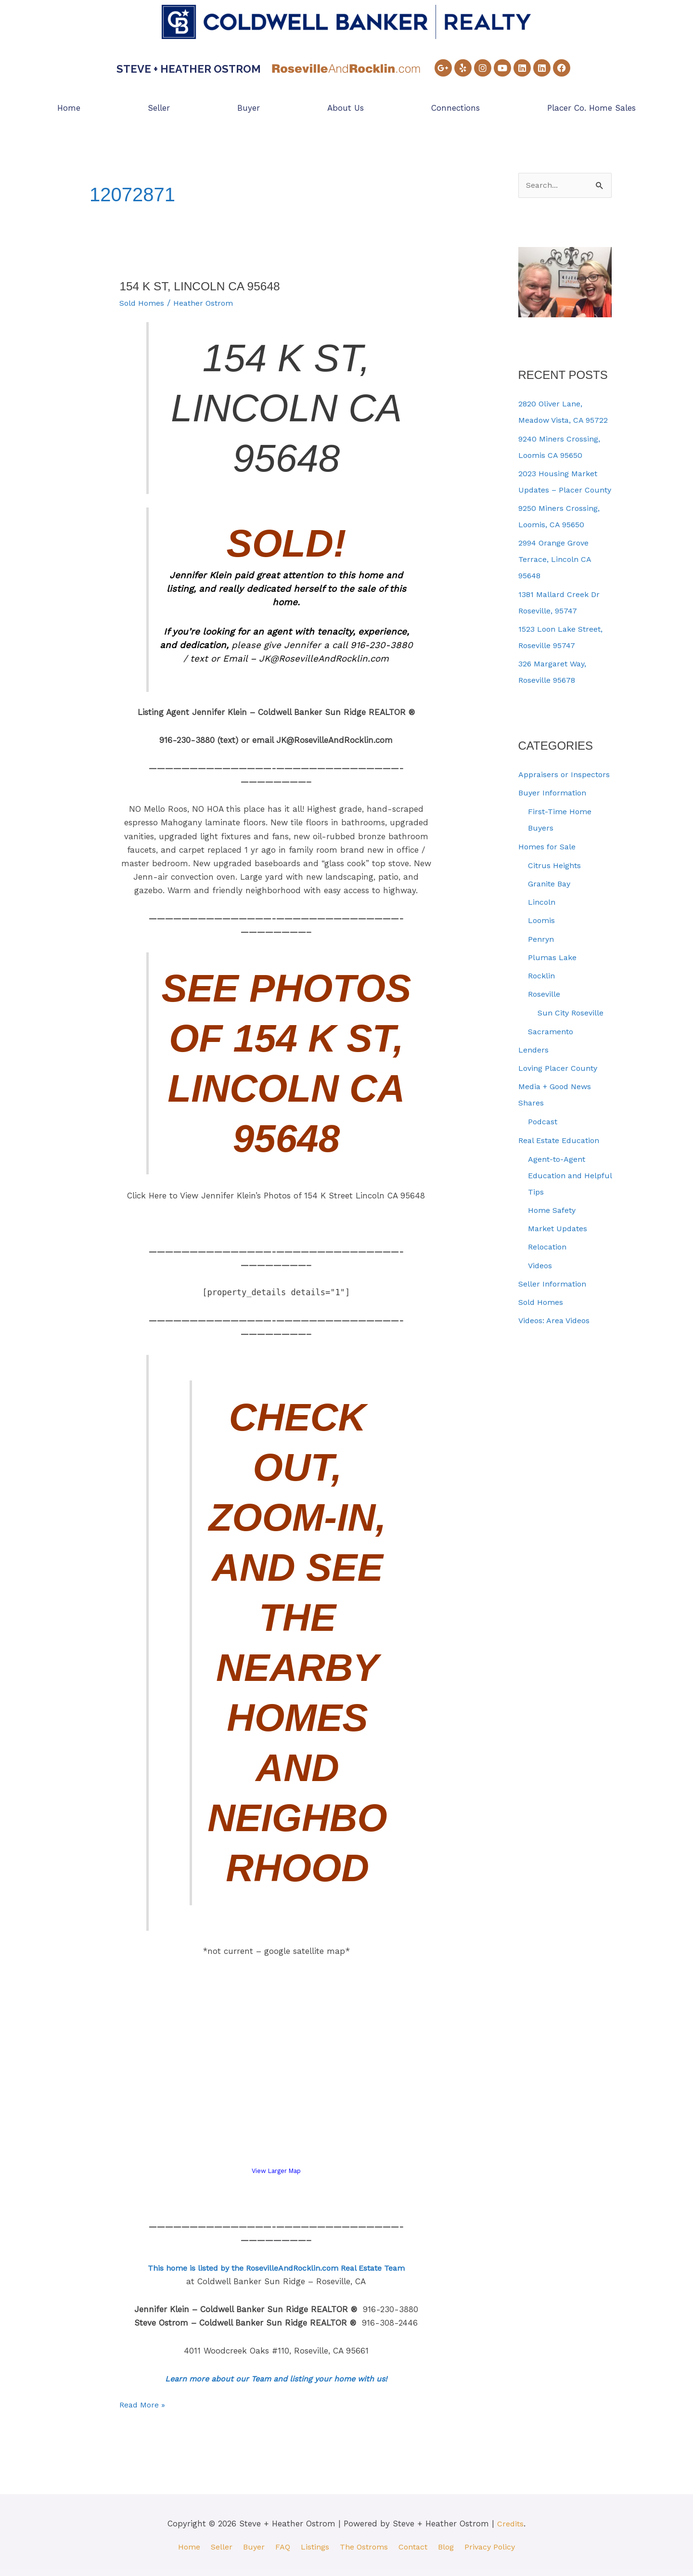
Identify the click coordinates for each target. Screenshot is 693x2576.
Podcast (543, 1171)
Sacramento (552, 1081)
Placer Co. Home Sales (591, 108)
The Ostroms (363, 2546)
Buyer (248, 108)
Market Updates (559, 1278)
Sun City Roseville (573, 1062)
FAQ (278, 2546)
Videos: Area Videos (556, 1370)
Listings (312, 2546)
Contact (415, 2546)
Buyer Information (554, 842)
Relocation (549, 1296)
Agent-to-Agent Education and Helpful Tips (560, 1225)
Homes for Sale (548, 896)
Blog (451, 2546)
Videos (540, 1315)
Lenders (534, 1099)
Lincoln (542, 952)
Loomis (542, 970)
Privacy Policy (497, 2546)
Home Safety (553, 1259)
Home (68, 108)
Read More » (144, 2402)
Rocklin (542, 1025)
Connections (455, 108)
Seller (159, 108)
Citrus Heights (555, 915)
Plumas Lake (553, 1007)
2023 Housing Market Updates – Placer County (560, 506)
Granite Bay (551, 933)
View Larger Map (276, 2170)
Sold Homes (143, 303)
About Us (345, 108)
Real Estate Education (562, 1190)
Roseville (545, 1044)
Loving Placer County (560, 1118)
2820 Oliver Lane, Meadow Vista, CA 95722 (553, 421)
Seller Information (554, 1333)
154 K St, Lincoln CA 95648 (204, 286)
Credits (510, 2522)
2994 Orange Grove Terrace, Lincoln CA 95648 (556, 593)
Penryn (541, 988)
